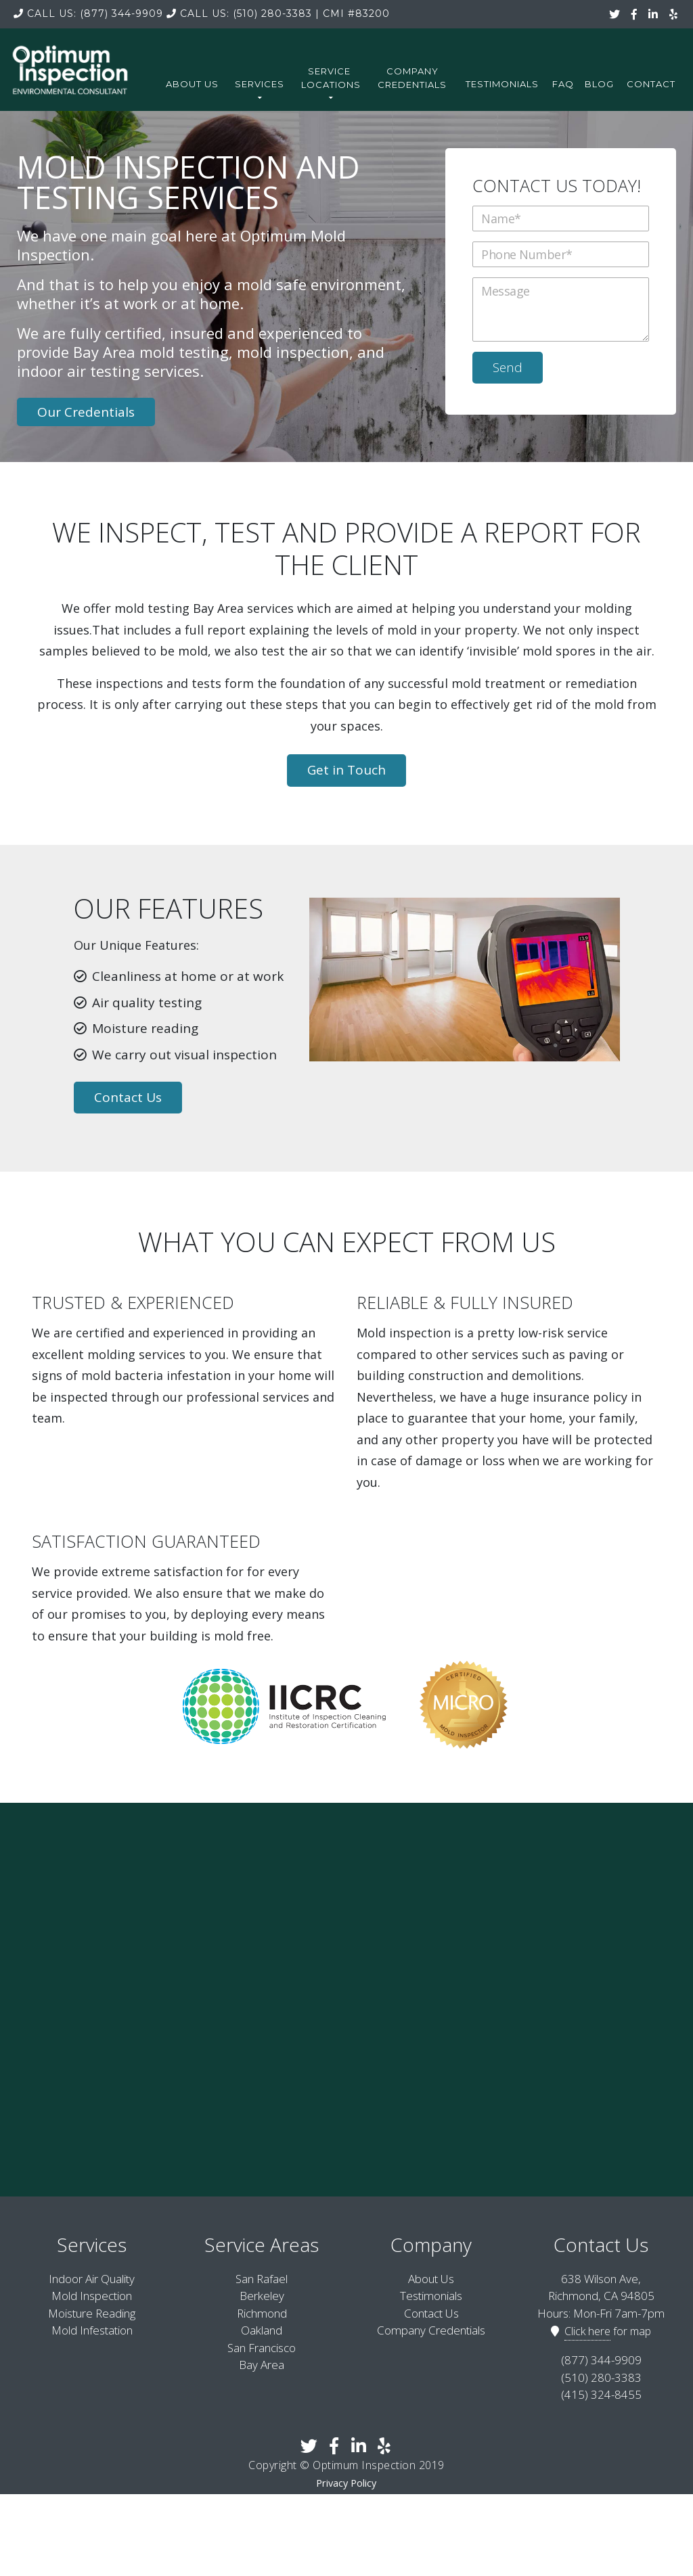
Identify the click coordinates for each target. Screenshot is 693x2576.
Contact (651, 83)
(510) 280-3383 (239, 13)
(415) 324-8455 (601, 2393)
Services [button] (259, 89)
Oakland (261, 2329)
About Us (192, 83)
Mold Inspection (91, 2294)
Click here (587, 2329)
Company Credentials (412, 78)
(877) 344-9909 (88, 13)
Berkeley (262, 2294)
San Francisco (261, 2346)
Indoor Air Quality (92, 2277)
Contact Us (128, 1096)
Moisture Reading (91, 2312)
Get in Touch (346, 768)
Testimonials (502, 83)
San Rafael (262, 2277)
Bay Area (261, 2363)
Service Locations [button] (331, 83)
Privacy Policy (346, 2481)
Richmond (262, 2312)
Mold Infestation (92, 2329)
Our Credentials (86, 410)
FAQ (563, 83)
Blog (599, 83)
